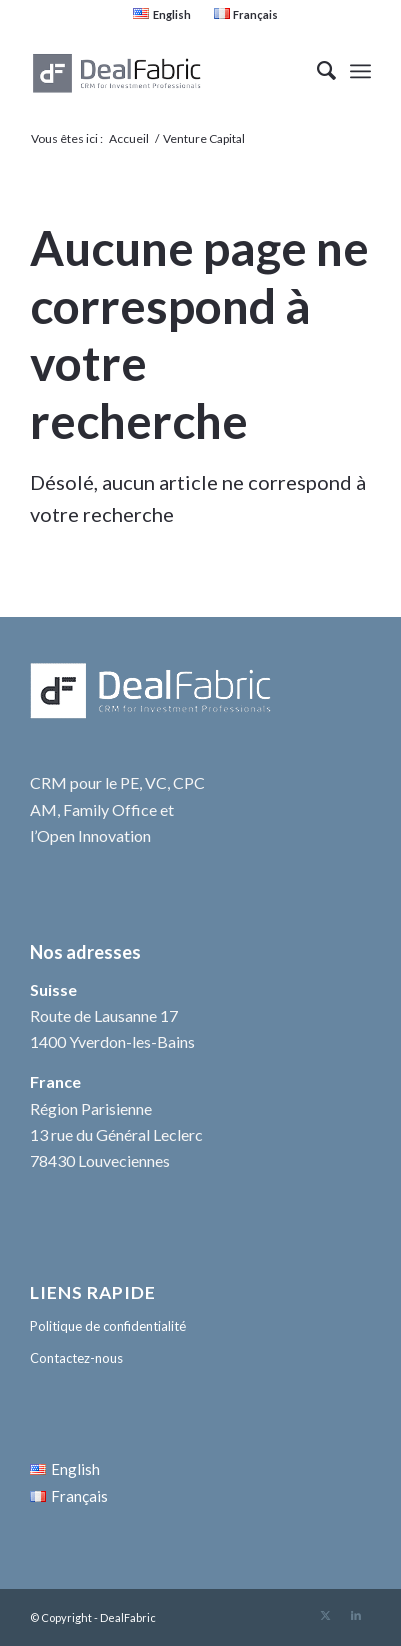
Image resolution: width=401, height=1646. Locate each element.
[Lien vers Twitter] (326, 1615)
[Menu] (360, 71)
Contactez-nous (76, 1358)
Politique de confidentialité (108, 1326)
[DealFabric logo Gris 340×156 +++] (166, 71)
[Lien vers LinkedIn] (356, 1615)
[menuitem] (162, 14)
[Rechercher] (316, 71)
